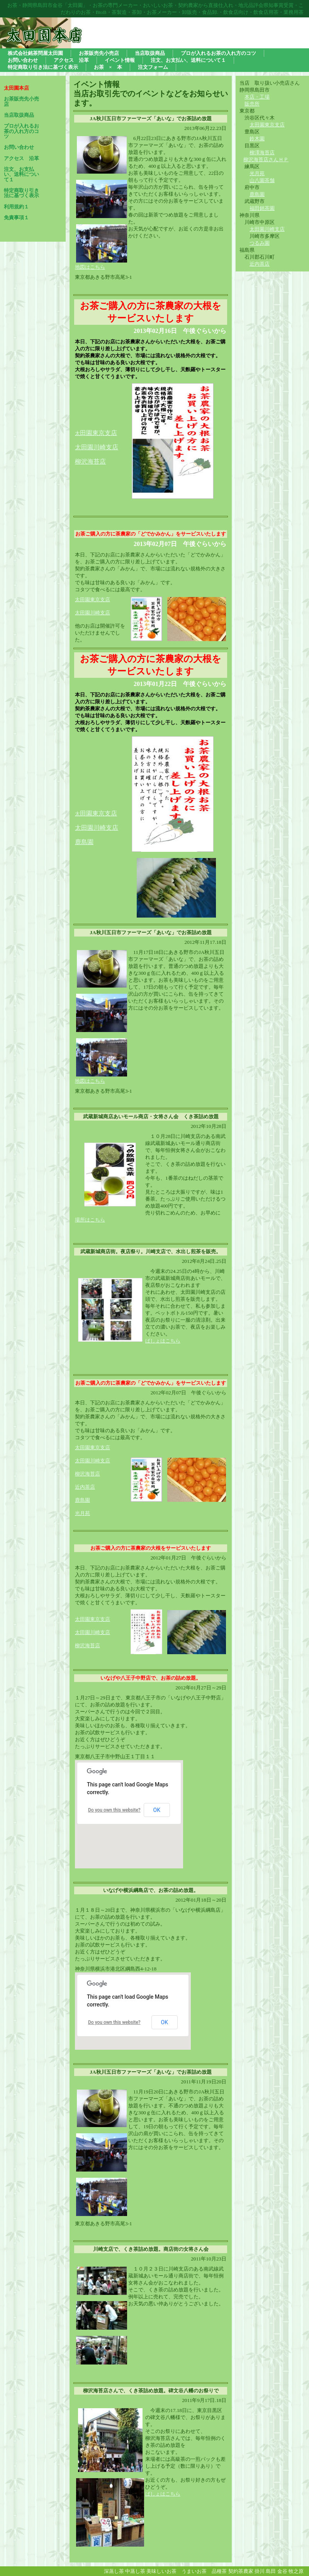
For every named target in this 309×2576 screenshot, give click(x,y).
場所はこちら (90, 1220)
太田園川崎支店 (267, 229)
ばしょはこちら (162, 1341)
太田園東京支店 (267, 125)
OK (156, 1810)
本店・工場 (257, 97)
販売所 (252, 104)
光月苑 (257, 173)
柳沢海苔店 (87, 1474)
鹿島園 (257, 194)
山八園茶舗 (262, 180)
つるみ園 (260, 243)
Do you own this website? (114, 1810)
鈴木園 (257, 139)
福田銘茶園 (262, 208)
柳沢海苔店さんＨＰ (266, 159)
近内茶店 (260, 264)
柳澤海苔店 (262, 152)
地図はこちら (90, 267)
